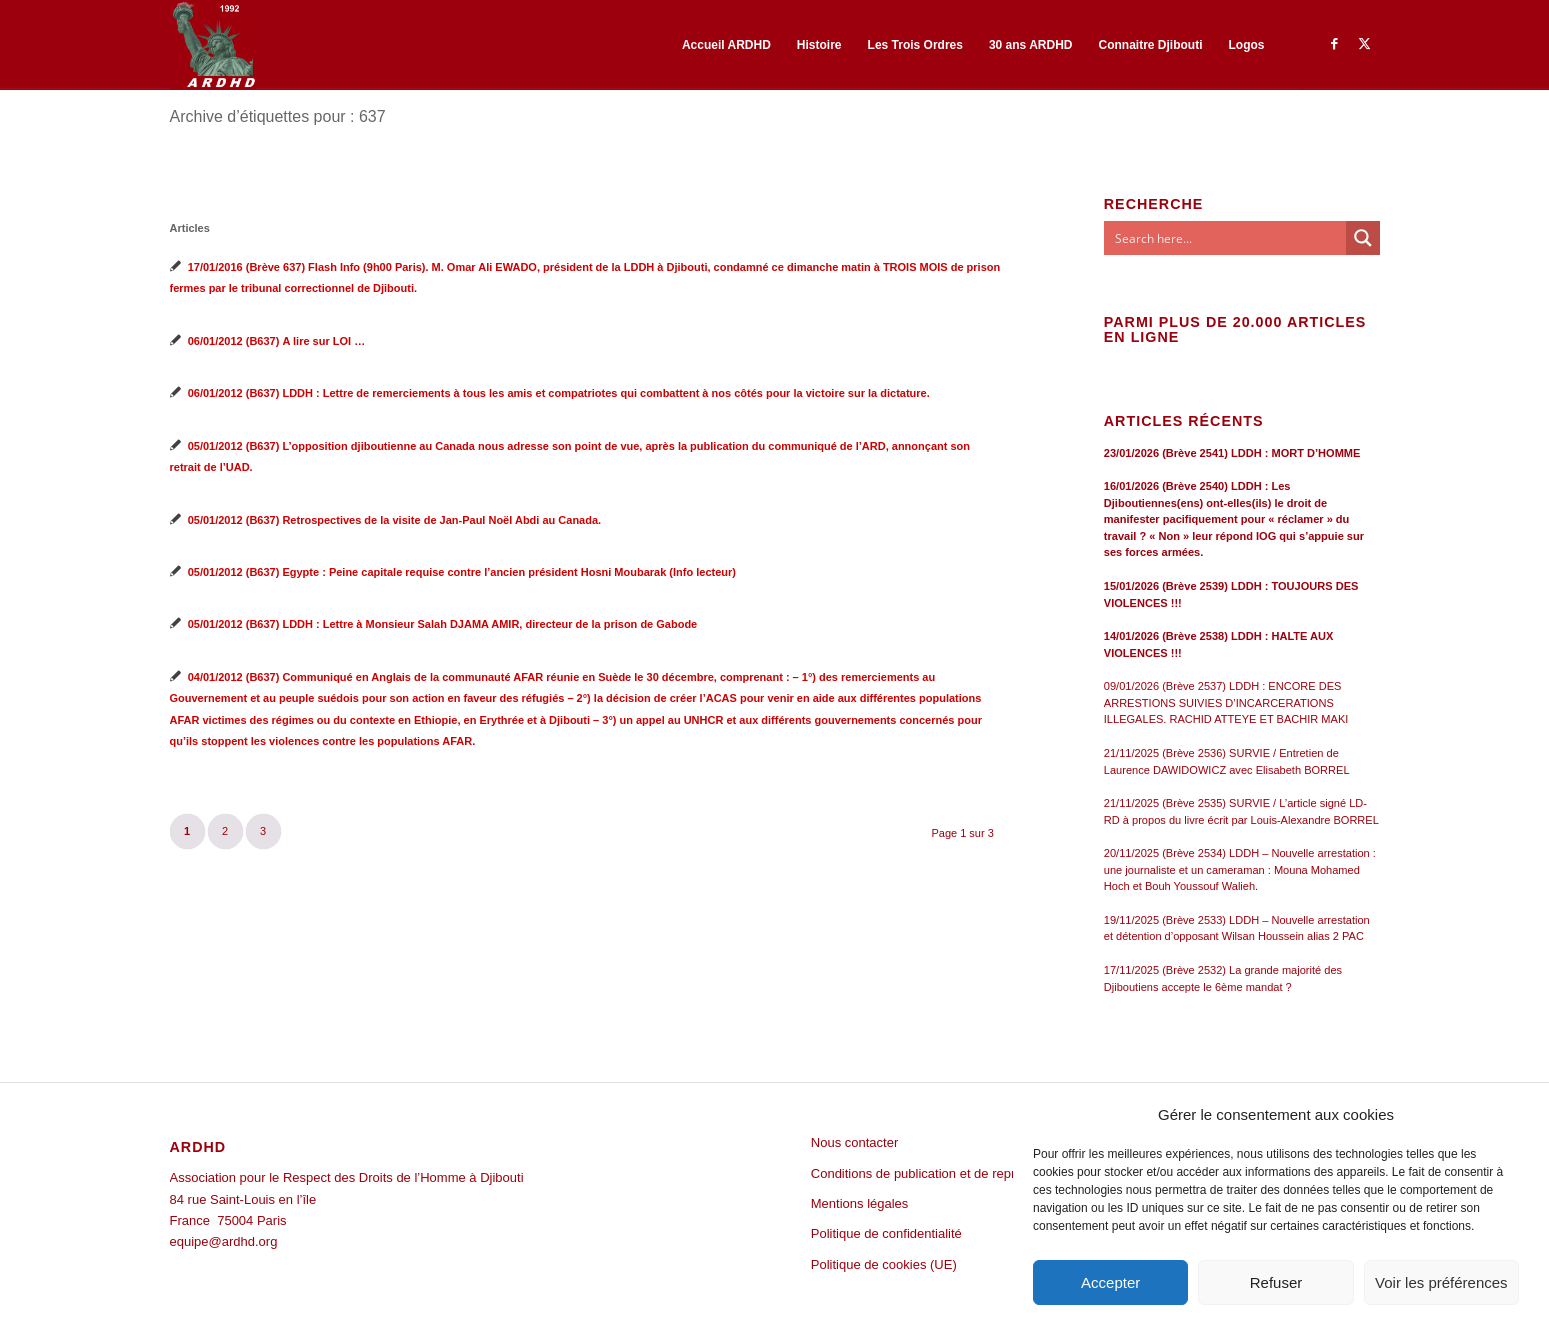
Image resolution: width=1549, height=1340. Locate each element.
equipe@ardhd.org (224, 1241)
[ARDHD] (213, 45)
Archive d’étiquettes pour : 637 (278, 116)
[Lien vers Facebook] (1335, 44)
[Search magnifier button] (1363, 238)
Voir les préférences (1441, 1282)
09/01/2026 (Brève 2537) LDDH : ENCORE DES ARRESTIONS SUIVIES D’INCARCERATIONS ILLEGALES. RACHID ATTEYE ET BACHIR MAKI (1226, 702)
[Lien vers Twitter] (1365, 44)
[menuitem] (726, 45)
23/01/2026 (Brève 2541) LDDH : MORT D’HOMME (1232, 453)
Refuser (1276, 1282)
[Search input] (1226, 238)
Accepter (1110, 1282)
